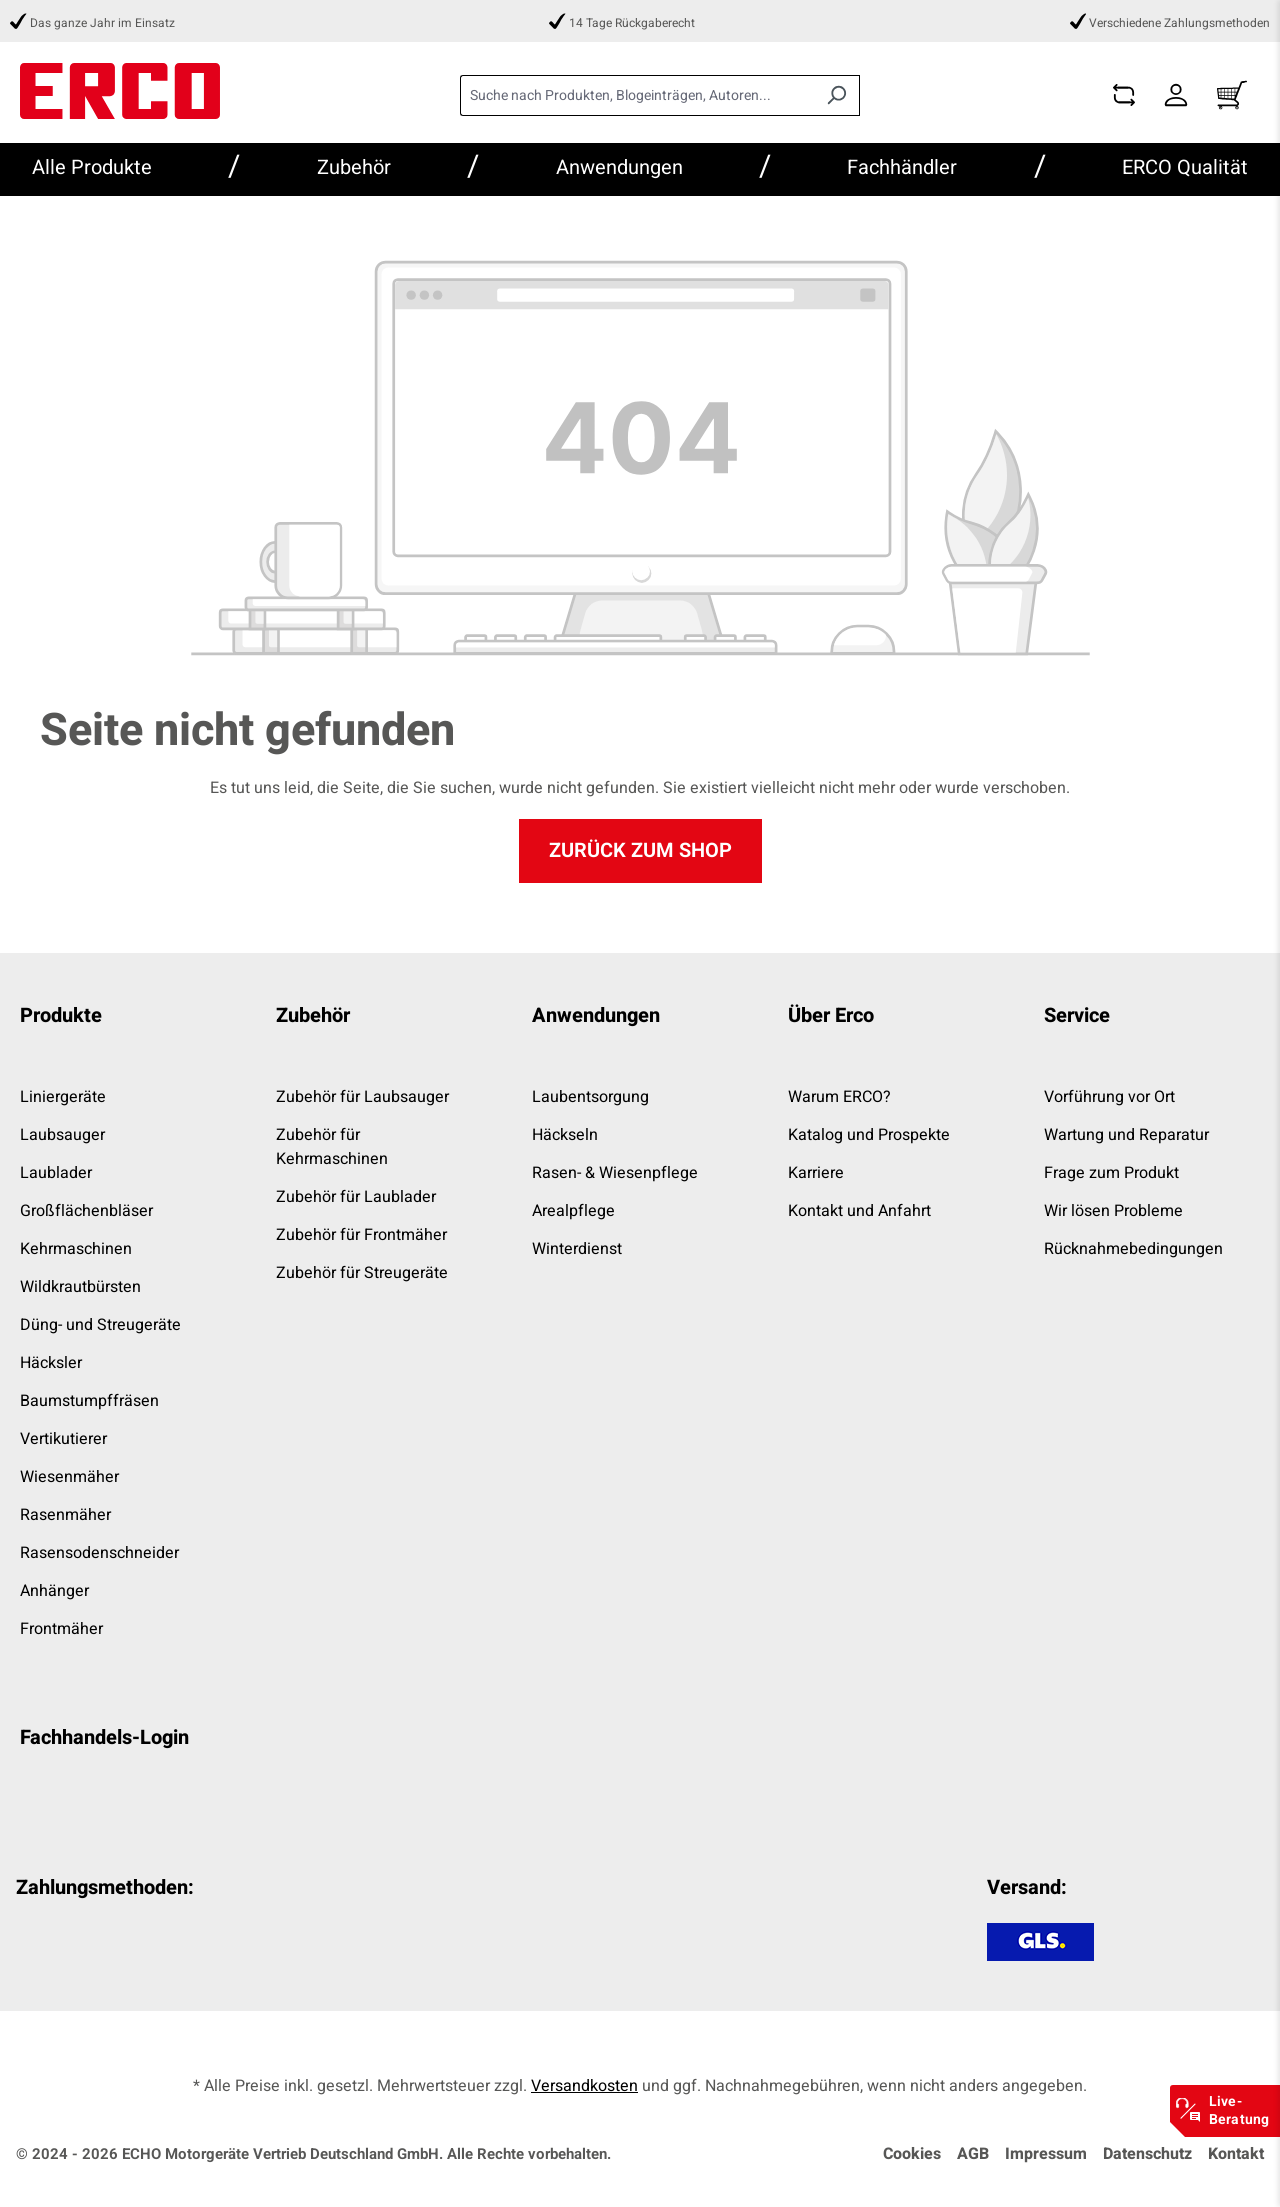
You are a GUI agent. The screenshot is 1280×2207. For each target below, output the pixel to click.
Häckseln (565, 1135)
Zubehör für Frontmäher (361, 1235)
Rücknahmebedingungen (1133, 1249)
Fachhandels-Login (104, 1737)
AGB (973, 2154)
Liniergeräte (63, 1097)
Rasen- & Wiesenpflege (615, 1173)
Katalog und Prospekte (869, 1135)
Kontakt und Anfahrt (859, 1211)
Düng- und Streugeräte (100, 1325)
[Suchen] (836, 95)
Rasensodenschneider (99, 1553)
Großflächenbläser (86, 1211)
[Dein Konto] (1176, 95)
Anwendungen (596, 1015)
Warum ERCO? (839, 1097)
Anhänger (54, 1591)
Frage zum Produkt (1111, 1173)
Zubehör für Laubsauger (362, 1097)
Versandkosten (584, 2086)
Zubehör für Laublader (356, 1197)
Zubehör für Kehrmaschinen (332, 1147)
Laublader (56, 1173)
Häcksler (51, 1363)
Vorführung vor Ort (1109, 1097)
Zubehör (313, 1015)
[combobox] (637, 95)
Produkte (61, 1015)
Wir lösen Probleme (1113, 1211)
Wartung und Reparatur (1126, 1135)
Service (1077, 1015)
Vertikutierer (63, 1439)
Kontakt (1236, 2154)
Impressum (1046, 2154)
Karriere (816, 1173)
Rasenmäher (65, 1515)
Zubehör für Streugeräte (362, 1273)
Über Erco (831, 1015)
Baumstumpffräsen (89, 1401)
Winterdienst (577, 1249)
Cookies (912, 2154)
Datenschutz (1147, 2154)
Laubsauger (62, 1135)
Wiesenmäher (69, 1477)
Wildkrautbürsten (80, 1287)
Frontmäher (61, 1629)
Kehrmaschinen (76, 1249)
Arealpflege (573, 1211)
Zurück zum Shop (640, 850)
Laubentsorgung (590, 1097)
